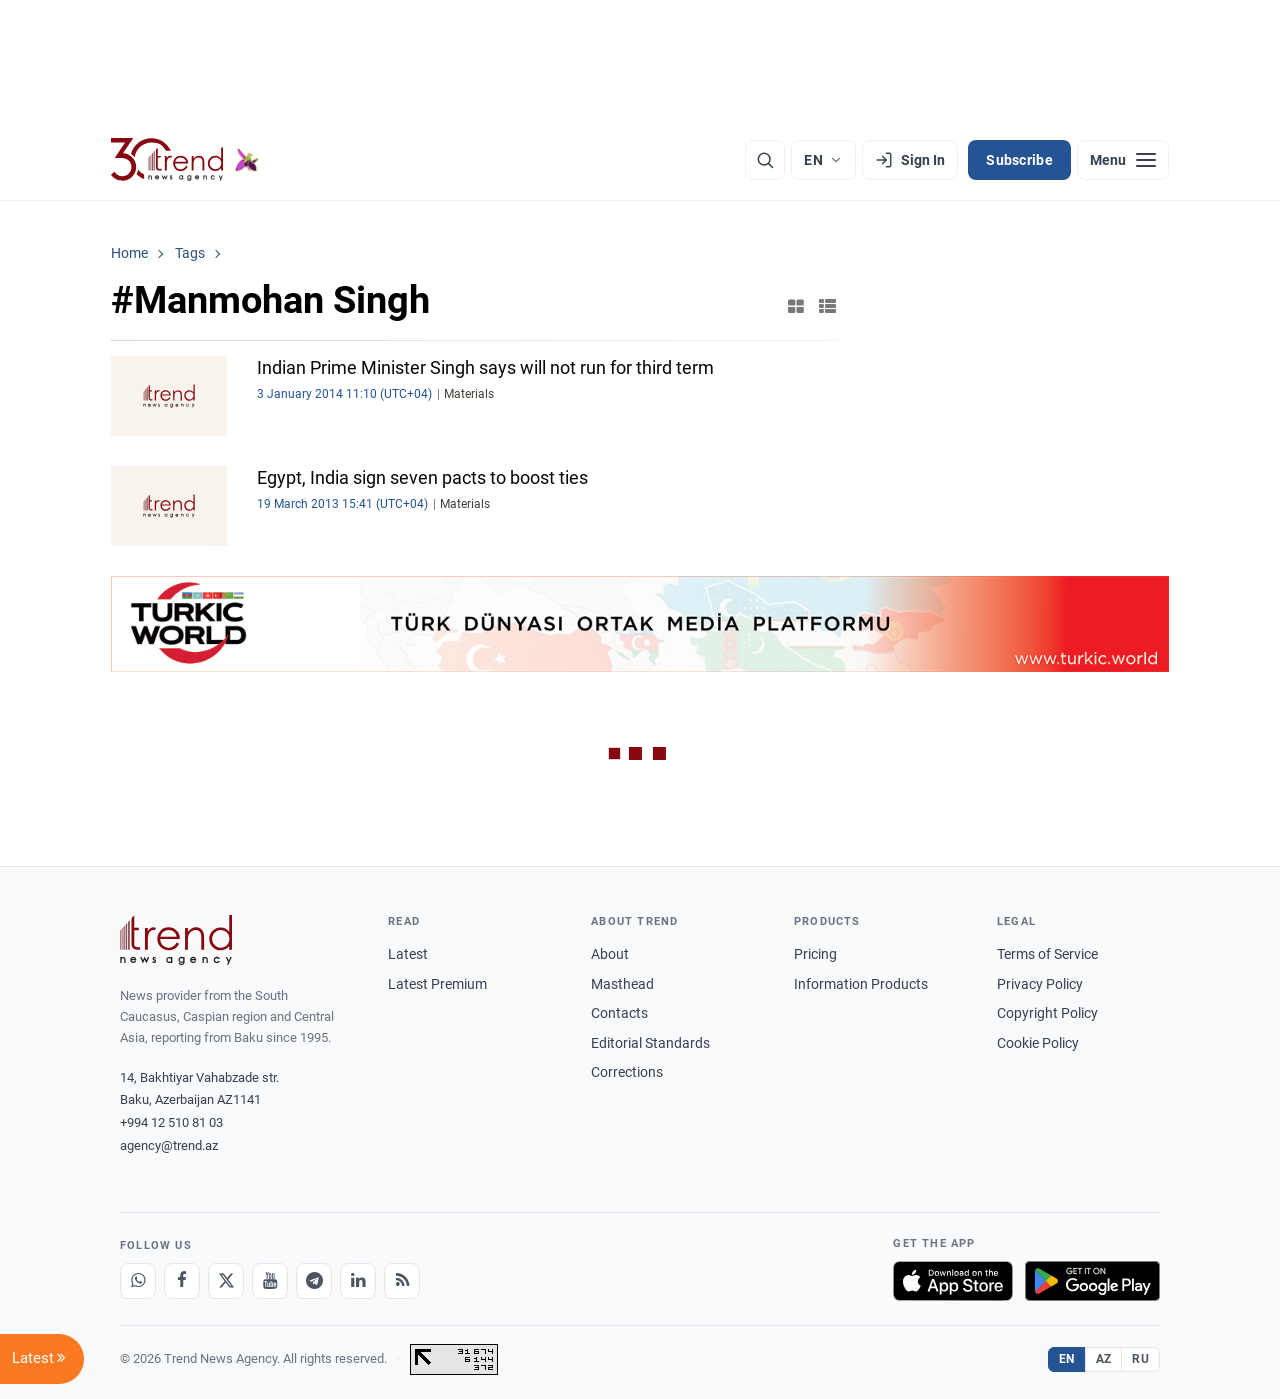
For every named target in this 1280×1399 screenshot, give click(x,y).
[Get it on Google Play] (1092, 1281)
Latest (408, 954)
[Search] (765, 160)
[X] (226, 1281)
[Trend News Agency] (176, 940)
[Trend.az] (185, 160)
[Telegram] (314, 1281)
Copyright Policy (1047, 1013)
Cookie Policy (1038, 1043)
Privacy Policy (1040, 984)
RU (1140, 1359)
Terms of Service (1047, 954)
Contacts (619, 1013)
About (610, 954)
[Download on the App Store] (953, 1281)
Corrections (627, 1072)
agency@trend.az (169, 1145)
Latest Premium (437, 984)
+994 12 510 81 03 (171, 1122)
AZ (1104, 1359)
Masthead (622, 984)
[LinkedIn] (358, 1281)
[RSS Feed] (402, 1281)
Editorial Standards (650, 1043)
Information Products (861, 984)
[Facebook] (182, 1281)
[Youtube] (270, 1281)
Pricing (815, 954)
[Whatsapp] (138, 1281)
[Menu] (1123, 160)
